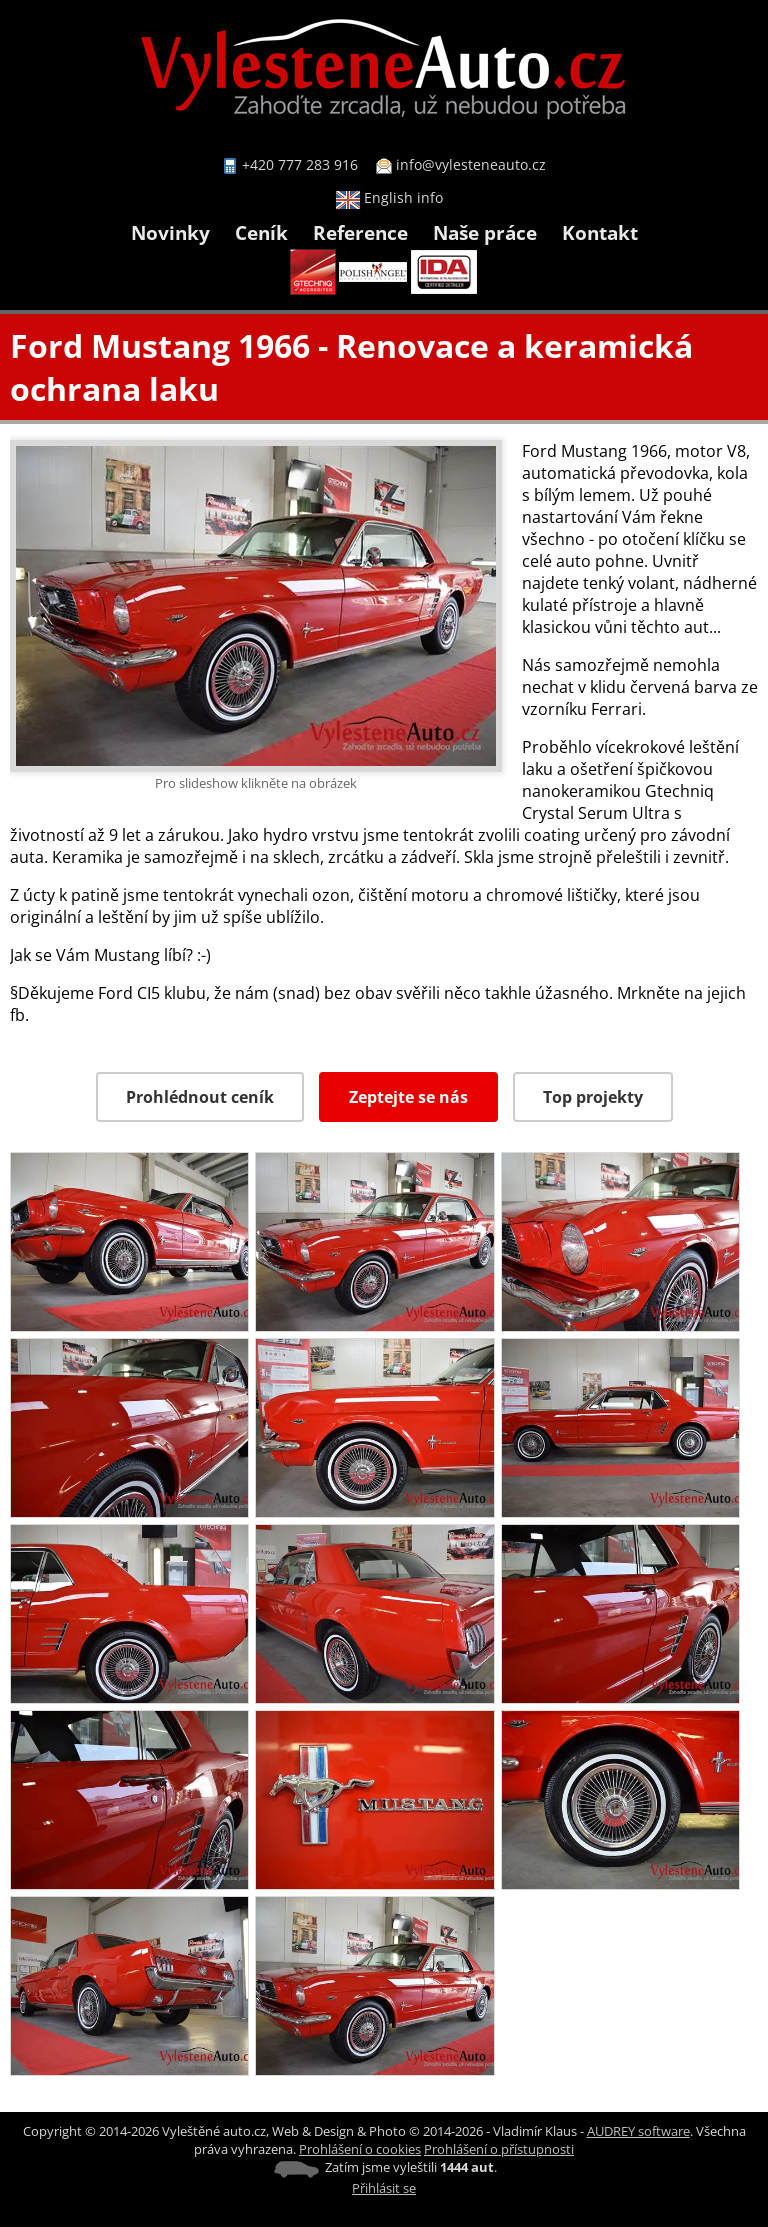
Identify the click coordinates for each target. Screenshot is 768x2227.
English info (389, 197)
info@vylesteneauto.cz (471, 164)
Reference (360, 232)
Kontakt (600, 232)
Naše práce (485, 232)
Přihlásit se (384, 2188)
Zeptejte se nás (408, 1097)
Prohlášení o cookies (360, 2149)
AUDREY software (638, 2131)
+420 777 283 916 (300, 164)
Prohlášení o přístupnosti (499, 2149)
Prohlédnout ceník (200, 1097)
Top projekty (593, 1097)
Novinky (170, 232)
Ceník (261, 232)
